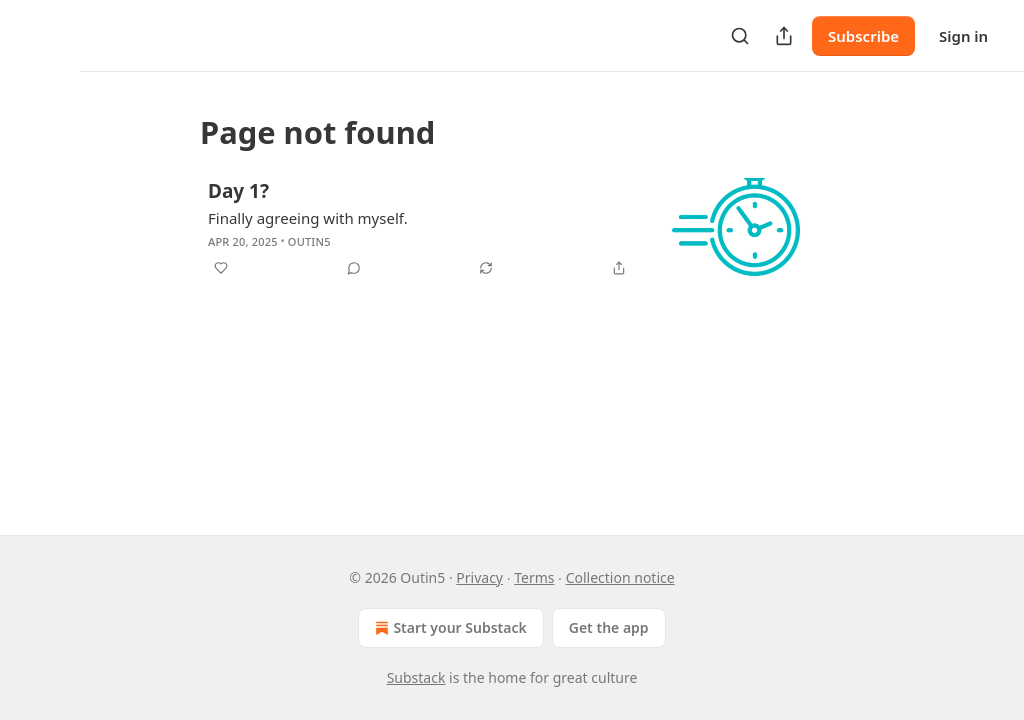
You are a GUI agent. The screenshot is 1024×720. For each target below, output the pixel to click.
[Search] (740, 36)
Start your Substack (448, 628)
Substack (416, 677)
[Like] (221, 268)
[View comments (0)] (354, 268)
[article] (512, 231)
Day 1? (238, 191)
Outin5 (309, 241)
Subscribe (863, 36)
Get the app (609, 627)
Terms (534, 577)
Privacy (479, 577)
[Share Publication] (784, 36)
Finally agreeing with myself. (308, 218)
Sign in (963, 36)
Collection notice (620, 577)
